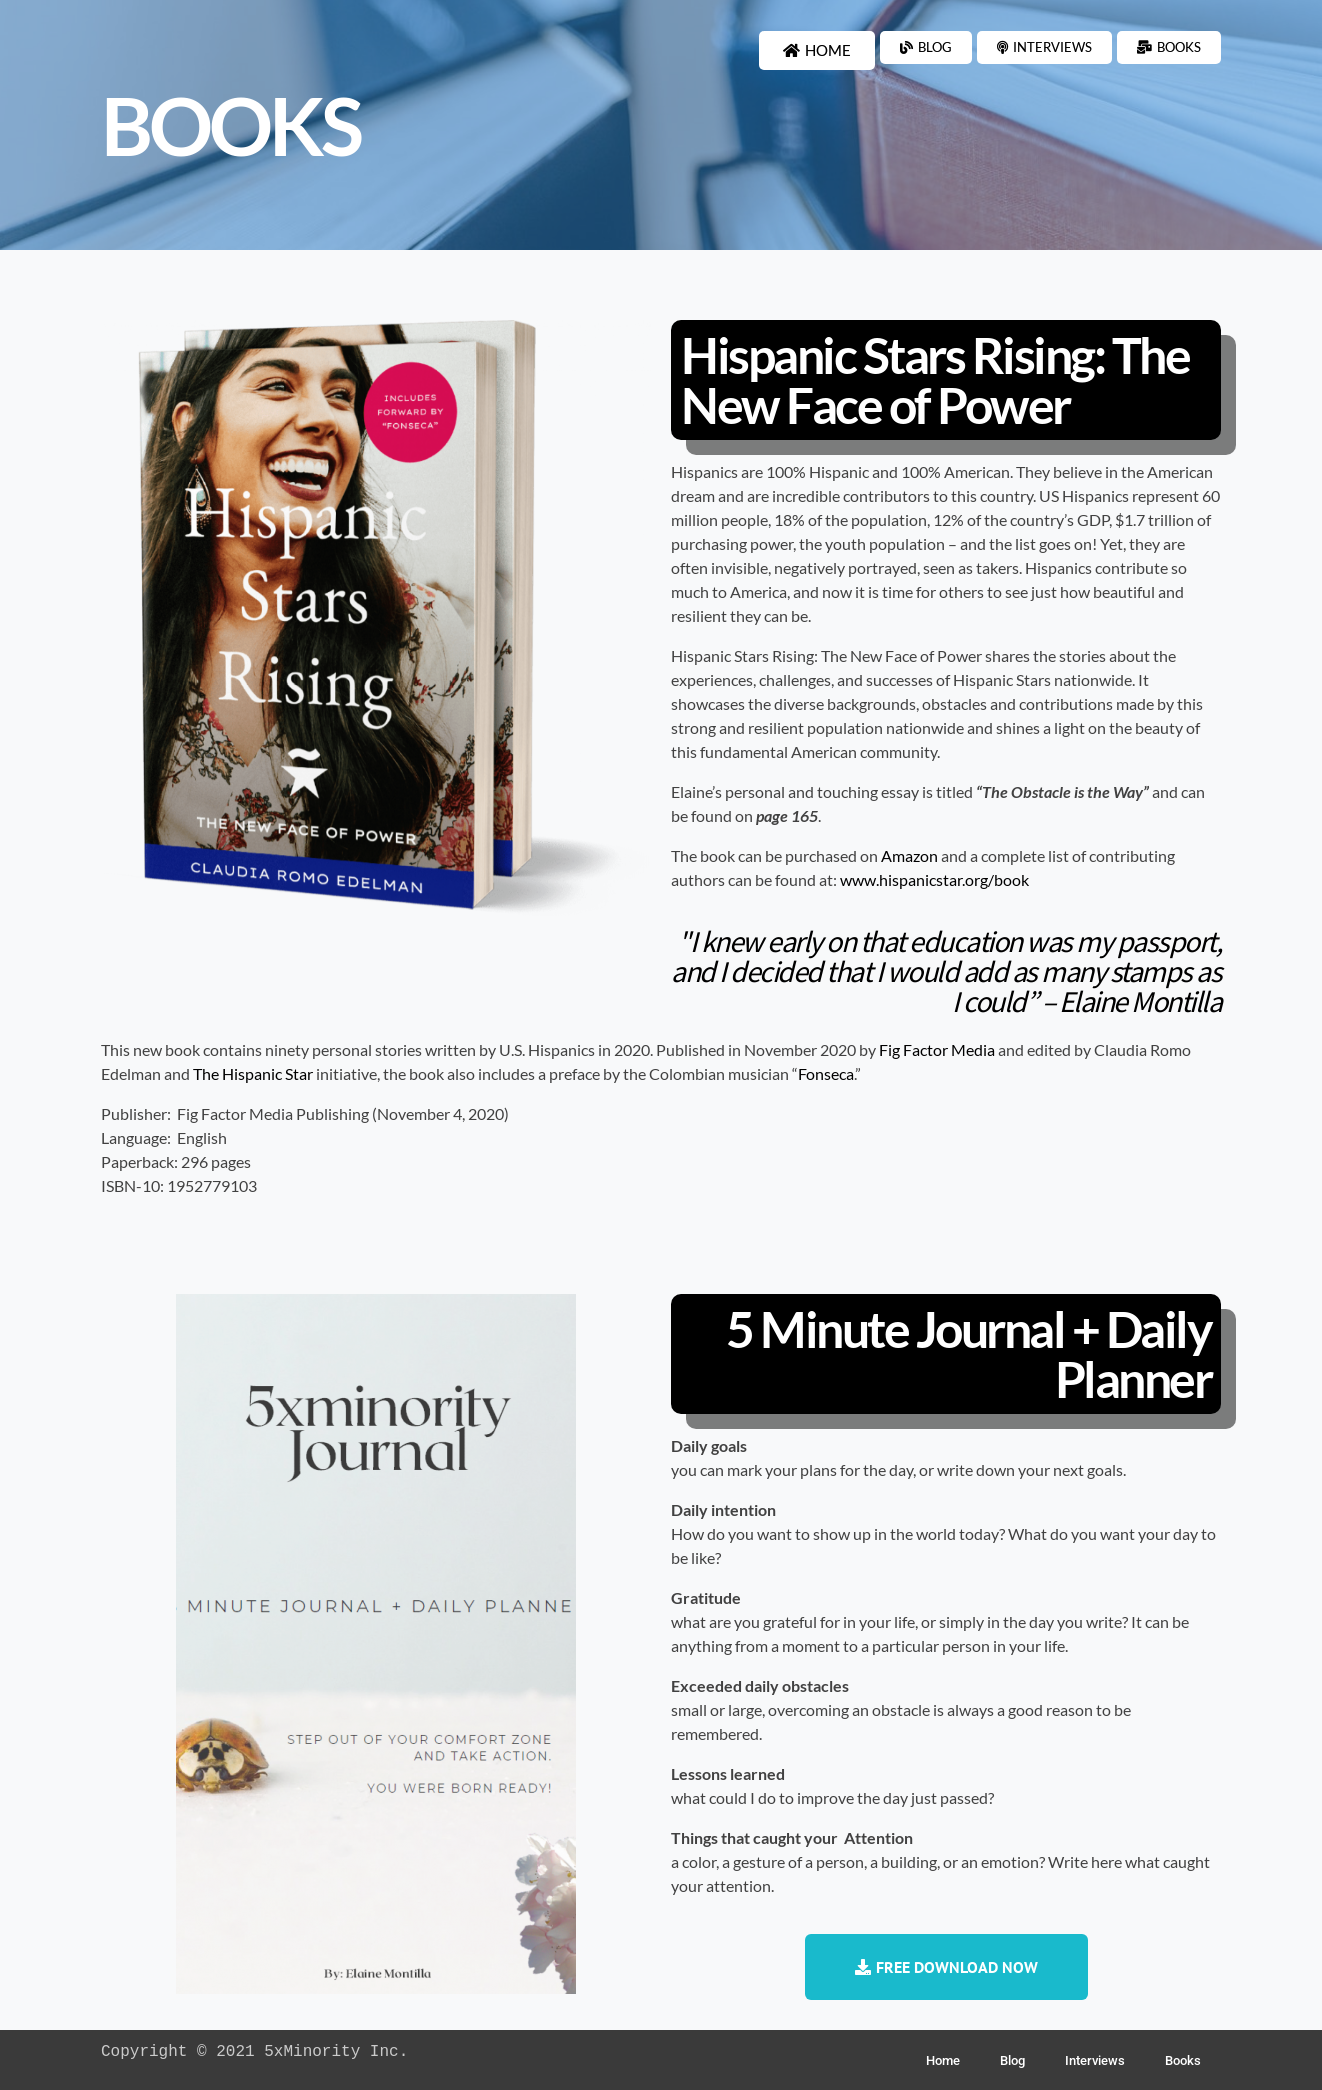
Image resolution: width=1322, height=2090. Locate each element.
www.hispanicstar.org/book (934, 879)
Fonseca (826, 1073)
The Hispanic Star (253, 1073)
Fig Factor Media (937, 1049)
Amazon (909, 855)
